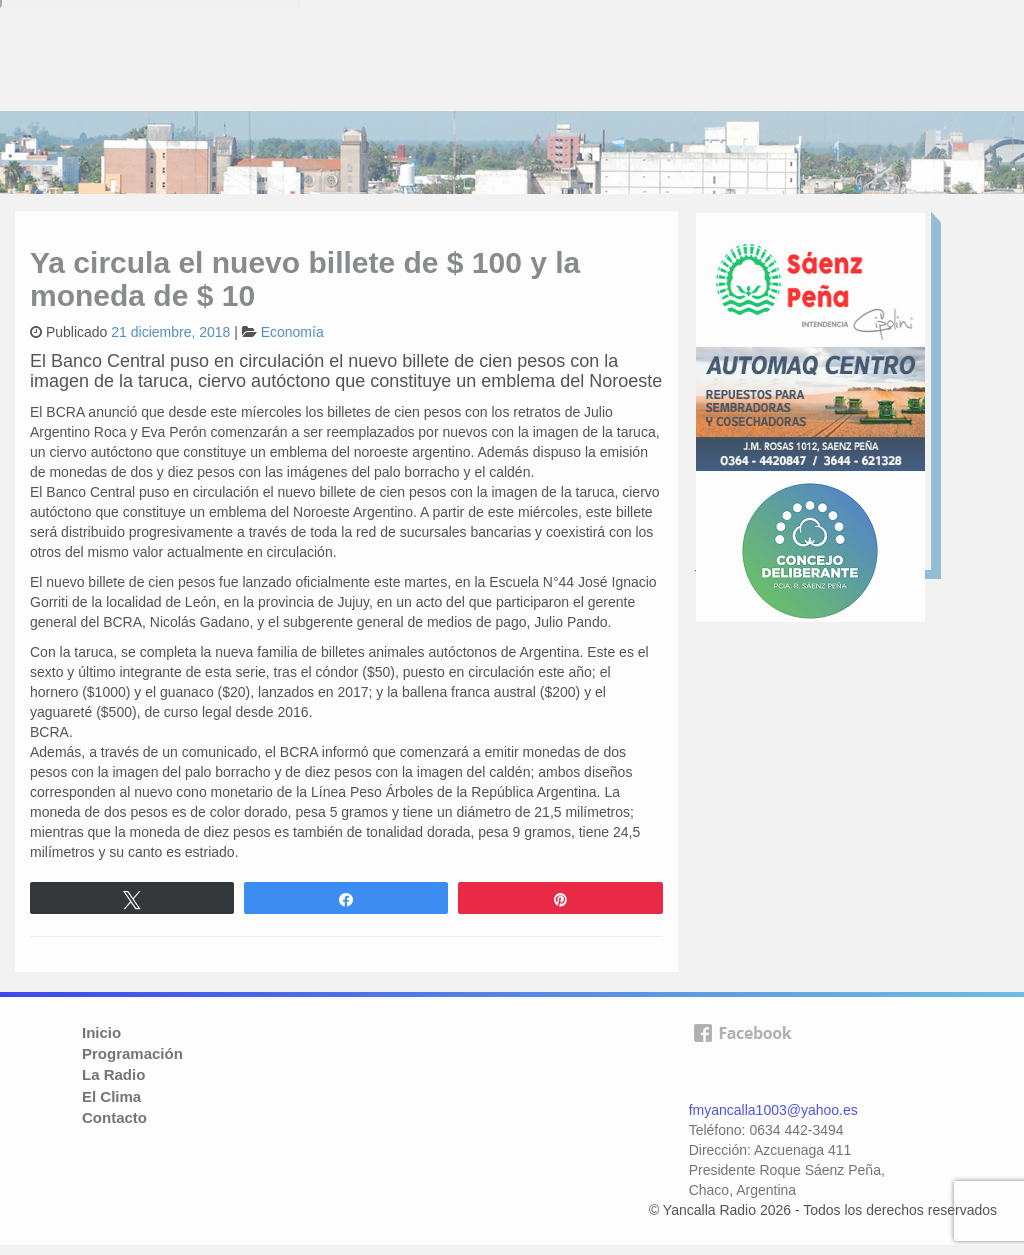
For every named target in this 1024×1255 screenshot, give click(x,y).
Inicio (101, 1032)
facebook (742, 1056)
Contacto (114, 1117)
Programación (132, 1053)
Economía (292, 332)
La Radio (113, 1074)
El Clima (111, 1096)
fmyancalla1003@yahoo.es (773, 1110)
